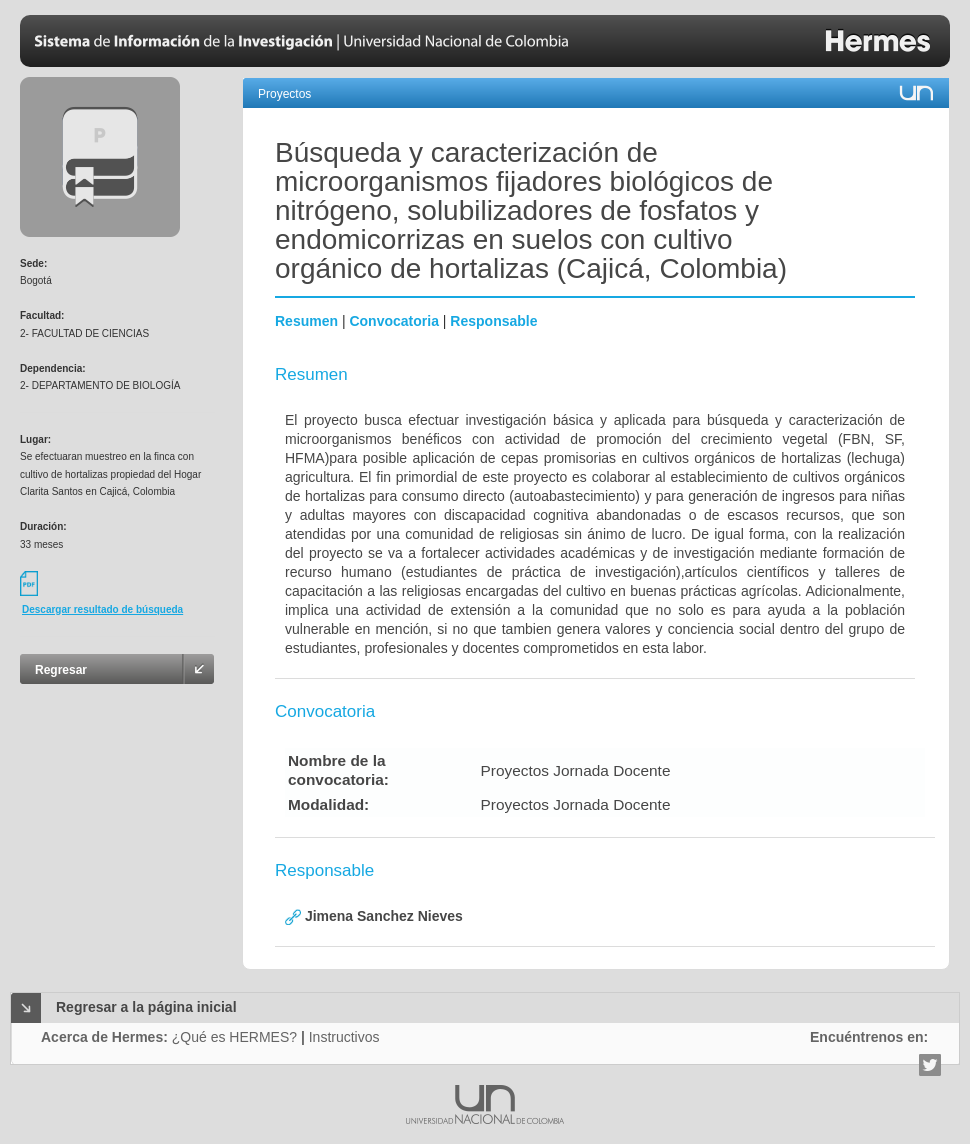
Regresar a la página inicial (146, 1007)
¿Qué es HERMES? (234, 1037)
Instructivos (344, 1037)
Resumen (306, 321)
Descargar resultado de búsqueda (102, 609)
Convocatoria (393, 321)
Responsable (493, 321)
